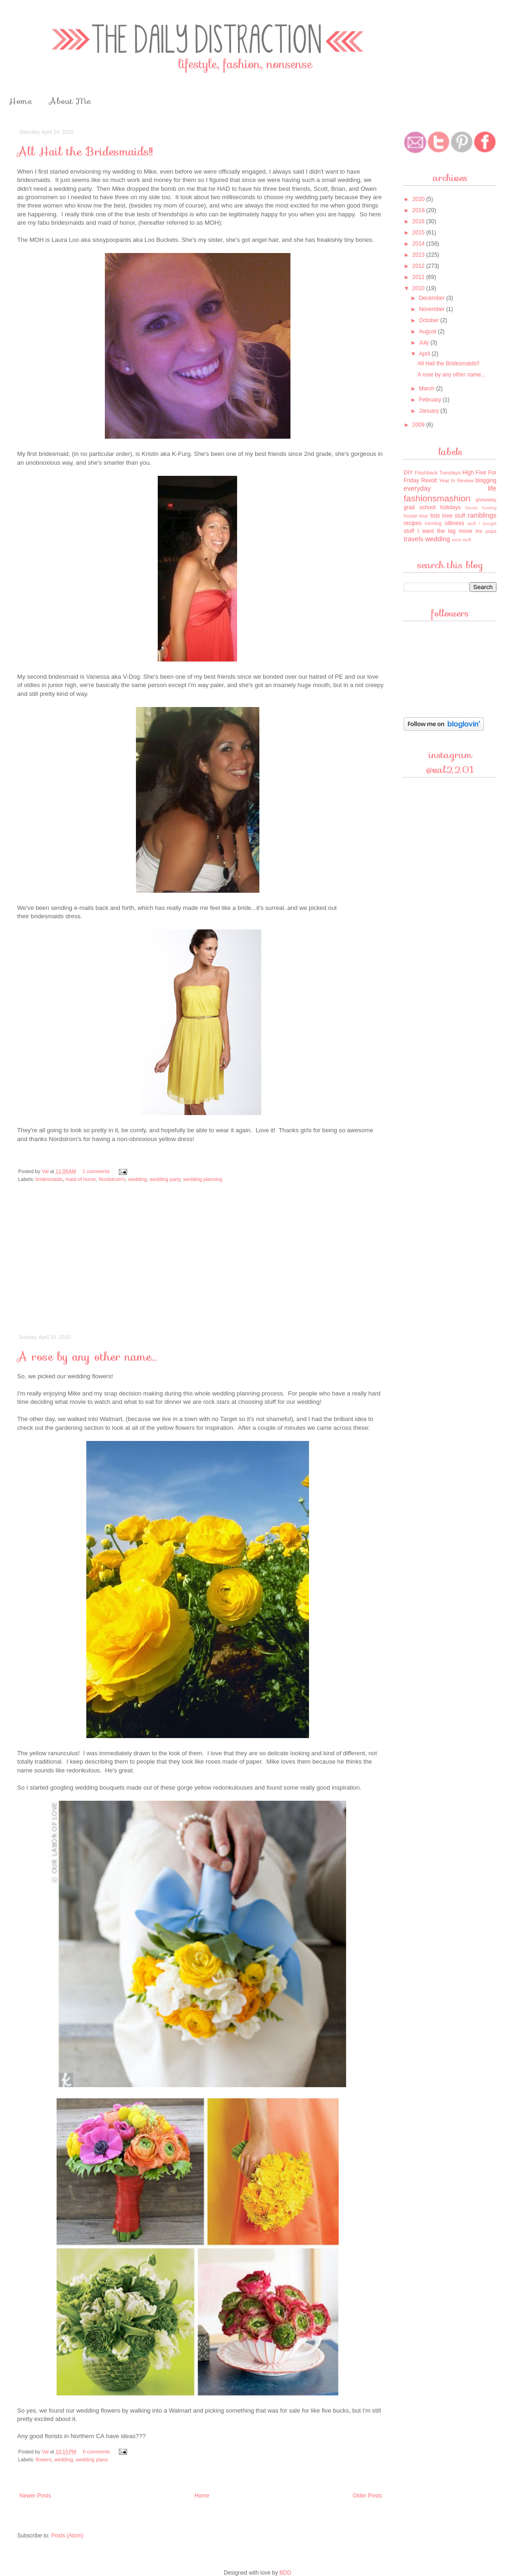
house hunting (480, 507)
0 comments (96, 2451)
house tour (416, 516)
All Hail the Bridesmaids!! (85, 152)
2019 (419, 210)
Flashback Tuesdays (438, 472)
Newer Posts (35, 2495)
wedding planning (202, 1179)
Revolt (429, 480)
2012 (419, 266)
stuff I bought (481, 523)
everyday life (450, 488)
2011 (419, 277)
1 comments (96, 1171)
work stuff (461, 539)
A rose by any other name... (87, 1357)
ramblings (482, 515)
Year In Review (456, 480)
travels (413, 539)
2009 (419, 425)
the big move (454, 531)
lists (435, 516)
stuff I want (419, 531)
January (429, 411)
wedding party (165, 1179)
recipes (413, 523)
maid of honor (80, 1179)
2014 (419, 243)
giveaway (486, 499)
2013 (419, 255)
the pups (486, 531)
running (433, 523)
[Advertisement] (200, 1265)
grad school (420, 507)
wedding (137, 1179)
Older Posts (367, 2495)
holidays (450, 507)
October (429, 320)
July (425, 342)
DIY (408, 472)
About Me (70, 101)
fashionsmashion (437, 498)
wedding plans (92, 2459)
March (427, 388)
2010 (419, 288)
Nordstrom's (111, 1179)
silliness (454, 523)
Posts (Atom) (67, 2535)
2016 (419, 221)
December (432, 298)
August (428, 331)
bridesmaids (49, 1179)
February (431, 399)
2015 (419, 232)
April (425, 353)
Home (20, 101)
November (432, 309)
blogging (486, 480)
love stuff (453, 516)
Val (46, 1171)
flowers (44, 2459)
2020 (419, 199)
